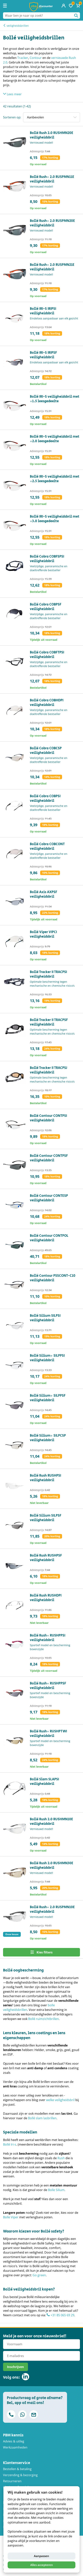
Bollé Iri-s (9, 2144)
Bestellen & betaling (17, 2469)
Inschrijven (15, 2367)
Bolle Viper (10, 2217)
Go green (39, 2275)
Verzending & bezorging (20, 2475)
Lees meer (12, 94)
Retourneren (12, 2481)
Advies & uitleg (13, 2441)
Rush (61, 2158)
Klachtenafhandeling (18, 2487)
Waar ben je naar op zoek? (76, 15)
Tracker (22, 58)
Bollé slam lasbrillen (42, 2118)
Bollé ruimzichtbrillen (43, 2019)
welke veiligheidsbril (60, 2100)
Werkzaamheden (15, 2447)
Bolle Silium (56, 2190)
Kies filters (41, 1952)
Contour (36, 58)
